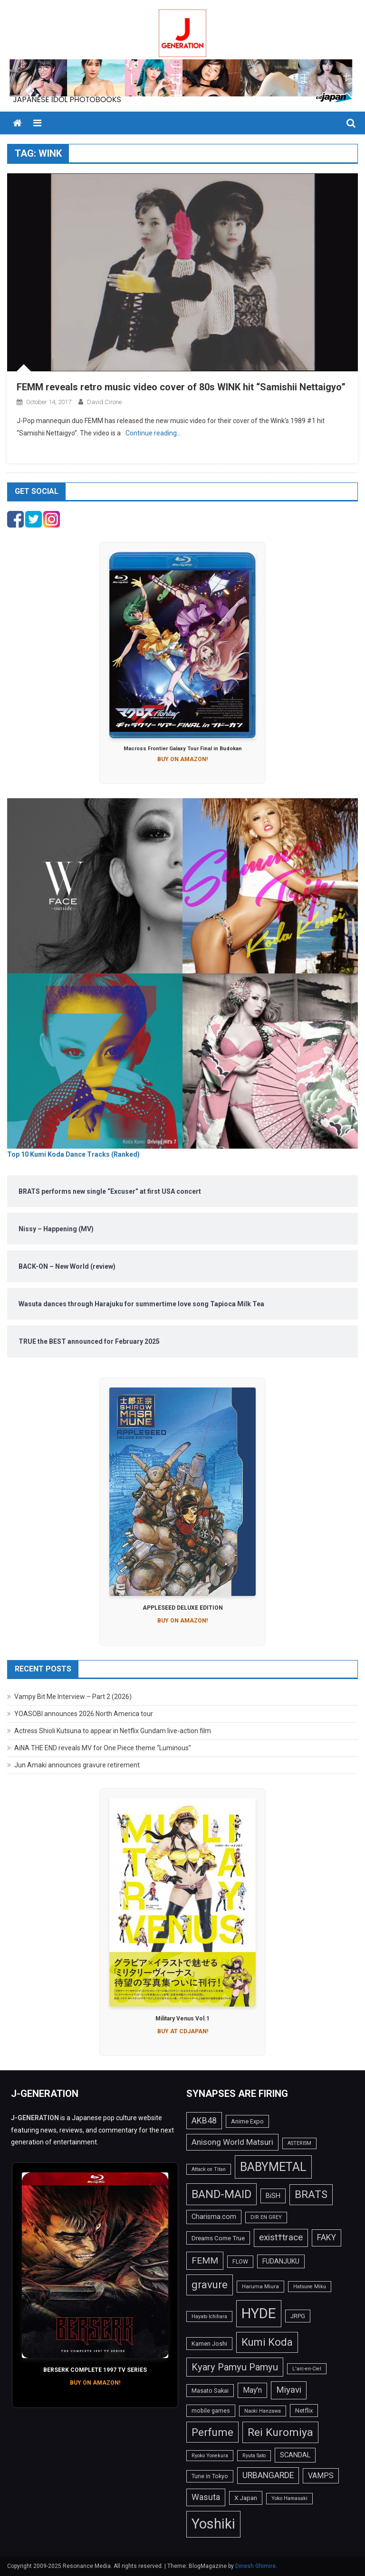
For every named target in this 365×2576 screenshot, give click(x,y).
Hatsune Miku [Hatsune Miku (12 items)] (309, 2286)
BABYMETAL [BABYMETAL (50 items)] (273, 2167)
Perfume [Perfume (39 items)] (212, 2432)
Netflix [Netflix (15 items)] (304, 2410)
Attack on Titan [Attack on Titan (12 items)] (209, 2169)
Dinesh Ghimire (255, 2566)
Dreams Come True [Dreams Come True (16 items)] (218, 2238)
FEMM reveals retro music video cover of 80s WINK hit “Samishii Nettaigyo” (181, 387)
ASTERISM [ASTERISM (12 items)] (299, 2143)
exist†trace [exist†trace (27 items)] (281, 2237)
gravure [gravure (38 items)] (210, 2284)
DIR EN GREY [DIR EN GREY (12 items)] (266, 2217)
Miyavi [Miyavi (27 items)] (288, 2390)
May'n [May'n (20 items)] (252, 2390)
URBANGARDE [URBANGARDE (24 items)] (268, 2475)
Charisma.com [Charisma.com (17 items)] (214, 2216)
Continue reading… (153, 433)
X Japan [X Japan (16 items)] (245, 2497)
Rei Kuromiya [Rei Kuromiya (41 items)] (280, 2432)
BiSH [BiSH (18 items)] (273, 2195)
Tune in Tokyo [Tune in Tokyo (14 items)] (210, 2476)
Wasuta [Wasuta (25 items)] (206, 2497)
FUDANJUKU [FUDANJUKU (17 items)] (280, 2261)
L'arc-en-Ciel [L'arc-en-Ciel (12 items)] (306, 2369)
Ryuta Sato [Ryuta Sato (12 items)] (254, 2456)
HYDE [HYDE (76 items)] (258, 2313)
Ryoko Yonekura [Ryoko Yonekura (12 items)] (210, 2456)
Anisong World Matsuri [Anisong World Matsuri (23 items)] (232, 2142)
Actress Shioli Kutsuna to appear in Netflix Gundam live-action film (112, 1731)
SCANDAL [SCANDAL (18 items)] (295, 2455)
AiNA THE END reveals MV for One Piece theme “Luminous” (102, 1748)
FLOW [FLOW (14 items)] (240, 2261)
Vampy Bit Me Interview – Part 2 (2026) (73, 1696)
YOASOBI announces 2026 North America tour (83, 1713)
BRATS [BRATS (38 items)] (311, 2194)
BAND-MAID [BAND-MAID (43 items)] (221, 2194)
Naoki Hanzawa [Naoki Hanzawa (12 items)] (262, 2411)
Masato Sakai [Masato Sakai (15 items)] (210, 2390)
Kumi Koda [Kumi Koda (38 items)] (267, 2342)
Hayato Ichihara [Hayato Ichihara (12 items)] (209, 2316)
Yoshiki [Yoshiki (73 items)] (213, 2524)
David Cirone (104, 402)
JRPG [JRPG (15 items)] (297, 2316)
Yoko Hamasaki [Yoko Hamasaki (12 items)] (289, 2498)
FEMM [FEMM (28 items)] (205, 2260)
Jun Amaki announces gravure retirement (77, 1765)
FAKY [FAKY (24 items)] (326, 2237)
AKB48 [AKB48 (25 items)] (204, 2120)
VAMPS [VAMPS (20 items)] (321, 2475)
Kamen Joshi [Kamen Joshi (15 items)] (209, 2343)
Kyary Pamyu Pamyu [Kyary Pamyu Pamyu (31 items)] (235, 2367)
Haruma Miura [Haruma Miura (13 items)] (260, 2286)
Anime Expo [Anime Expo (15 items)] (247, 2121)
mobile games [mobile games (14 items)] (211, 2410)
